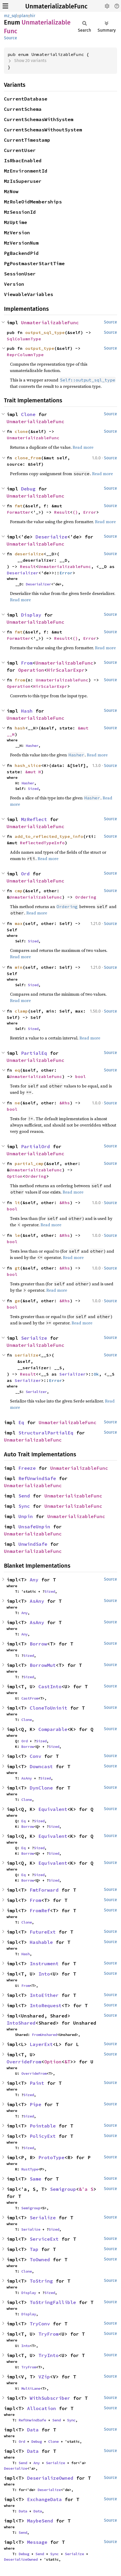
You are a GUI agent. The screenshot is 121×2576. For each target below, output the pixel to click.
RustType (29, 2169)
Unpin (25, 1516)
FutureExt (43, 1932)
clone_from (28, 457)
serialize (26, 1355)
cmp (19, 890)
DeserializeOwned (50, 2478)
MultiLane (30, 2388)
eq (17, 1070)
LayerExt (41, 2044)
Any (34, 1580)
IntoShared (21, 2023)
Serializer (72, 1374)
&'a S (86, 2189)
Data (33, 2430)
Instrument (44, 1963)
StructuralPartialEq (45, 1433)
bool (80, 1076)
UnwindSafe (32, 1544)
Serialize (34, 1338)
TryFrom (48, 2334)
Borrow (38, 1644)
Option (15, 1176)
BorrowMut (43, 1665)
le (17, 1235)
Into (44, 1974)
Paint (37, 2083)
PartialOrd (35, 1146)
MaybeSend (40, 2521)
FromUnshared (44, 2034)
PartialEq (34, 1053)
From (27, 663)
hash (20, 728)
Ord (25, 874)
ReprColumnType (25, 354)
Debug (28, 489)
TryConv (40, 2324)
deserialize (29, 553)
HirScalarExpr (66, 670)
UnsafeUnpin (34, 1527)
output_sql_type (45, 332)
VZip (44, 2377)
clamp (21, 1011)
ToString (41, 2281)
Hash (27, 711)
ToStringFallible (53, 2302)
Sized (33, 788)
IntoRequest (46, 2005)
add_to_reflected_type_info (49, 836)
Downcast (41, 1766)
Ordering (85, 897)
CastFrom (29, 1698)
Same (35, 2179)
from (20, 680)
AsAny (37, 1601)
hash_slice (28, 765)
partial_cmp (29, 1163)
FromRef (40, 1910)
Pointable (43, 2126)
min (19, 967)
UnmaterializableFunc (56, 6)
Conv (35, 1756)
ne (17, 1102)
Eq (21, 1422)
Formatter (19, 512)
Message (37, 2542)
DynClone (41, 1788)
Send (24, 1496)
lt (17, 1202)
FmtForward (44, 1890)
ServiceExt (44, 2239)
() (75, 512)
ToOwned (40, 2260)
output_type (39, 348)
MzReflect (34, 819)
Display (31, 615)
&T (67, 2062)
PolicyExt (43, 2136)
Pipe (35, 2104)
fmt (19, 505)
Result (62, 512)
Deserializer (22, 572)
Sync (24, 1506)
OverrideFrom (24, 2062)
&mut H (33, 771)
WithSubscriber (50, 2398)
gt (17, 1268)
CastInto (50, 1686)
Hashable (41, 1942)
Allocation (41, 2408)
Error (89, 512)
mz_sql (10, 15)
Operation (31, 670)
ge (17, 1300)
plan (23, 15)
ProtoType (51, 2157)
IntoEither (44, 1995)
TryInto (48, 2355)
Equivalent (52, 1809)
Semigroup (63, 2189)
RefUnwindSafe (37, 1478)
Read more (83, 447)
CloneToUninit (48, 1708)
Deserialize (51, 537)
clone (21, 431)
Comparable (52, 1729)
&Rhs (64, 1102)
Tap (34, 2249)
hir (32, 15)
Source (10, 37)
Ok (96, 1374)
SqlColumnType (24, 338)
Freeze (27, 1468)
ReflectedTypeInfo (42, 842)
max (19, 923)
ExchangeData (44, 2499)
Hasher (32, 745)
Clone (28, 414)
